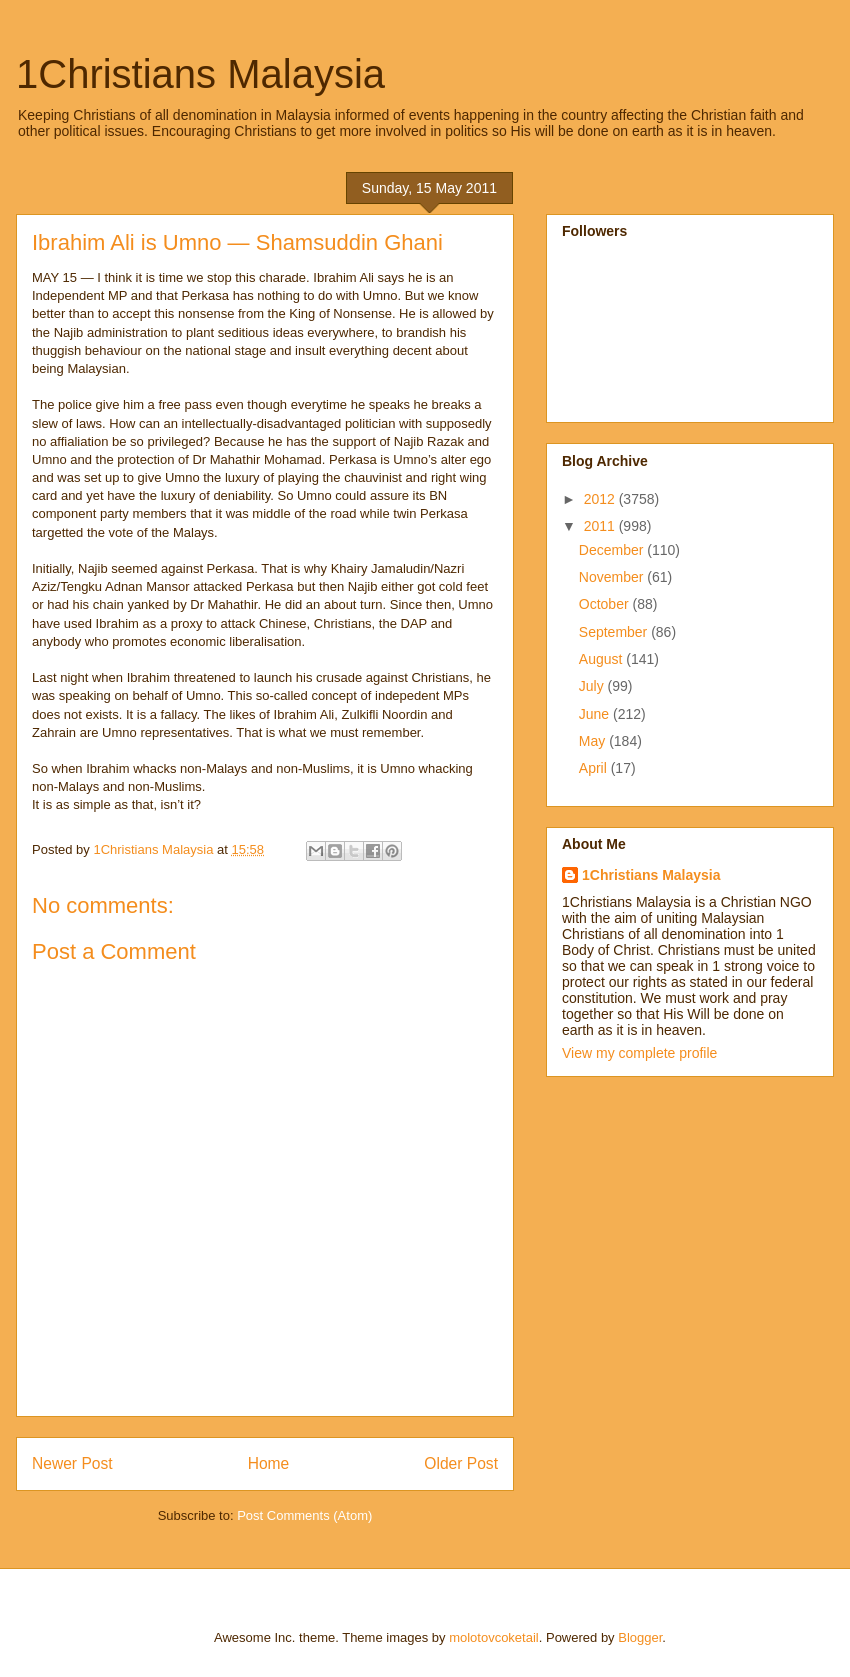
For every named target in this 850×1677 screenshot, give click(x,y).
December (613, 550)
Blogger (640, 1637)
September (615, 632)
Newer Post (72, 1463)
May (594, 741)
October (606, 604)
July (593, 686)
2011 (601, 526)
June (596, 714)
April (595, 768)
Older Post (461, 1463)
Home (269, 1463)
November (613, 577)
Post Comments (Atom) (304, 1515)
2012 (601, 499)
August (602, 659)
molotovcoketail (494, 1637)
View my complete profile (639, 1053)
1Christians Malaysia (200, 74)
